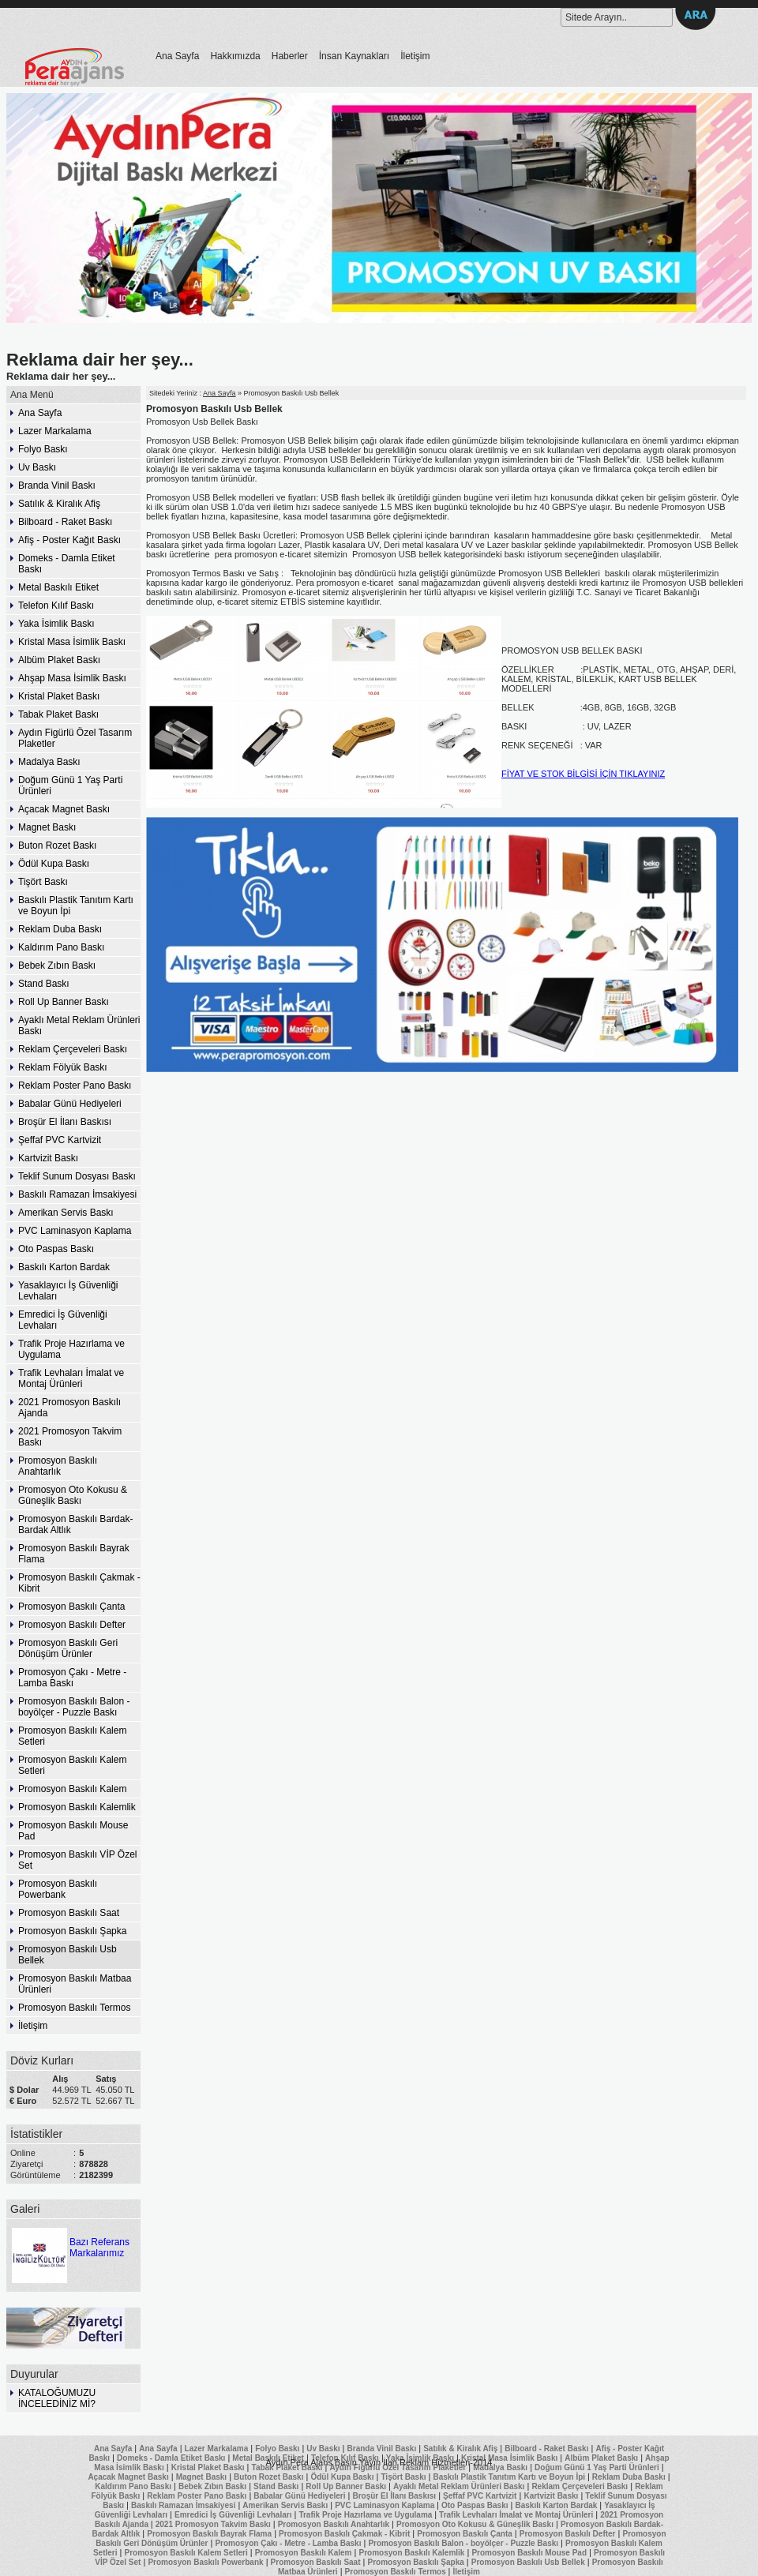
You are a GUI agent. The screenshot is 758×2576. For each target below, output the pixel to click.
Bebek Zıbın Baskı (57, 965)
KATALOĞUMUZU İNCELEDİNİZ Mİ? (57, 2398)
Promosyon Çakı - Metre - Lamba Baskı (72, 1678)
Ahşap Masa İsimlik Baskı (72, 678)
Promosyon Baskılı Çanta (71, 1606)
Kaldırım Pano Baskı (61, 947)
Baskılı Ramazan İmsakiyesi (77, 1194)
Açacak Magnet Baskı (64, 809)
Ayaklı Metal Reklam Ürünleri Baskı (79, 1025)
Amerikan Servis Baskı (66, 1212)
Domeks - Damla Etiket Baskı (66, 564)
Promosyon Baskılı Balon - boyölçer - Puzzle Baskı (73, 1707)
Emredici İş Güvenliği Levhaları (62, 1320)
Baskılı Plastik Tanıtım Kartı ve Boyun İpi (75, 905)
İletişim (415, 56)
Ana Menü (32, 394)
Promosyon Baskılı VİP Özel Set (77, 1860)
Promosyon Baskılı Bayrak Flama (73, 1554)
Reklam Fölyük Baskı (62, 1067)
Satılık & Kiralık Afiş (59, 503)
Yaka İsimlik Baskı (56, 623)
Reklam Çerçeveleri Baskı (72, 1049)
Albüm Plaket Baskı (59, 660)
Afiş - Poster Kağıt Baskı (69, 540)
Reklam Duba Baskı (60, 929)
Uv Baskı (37, 467)
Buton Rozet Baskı (57, 845)
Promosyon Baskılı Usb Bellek (67, 1955)
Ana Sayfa (177, 56)
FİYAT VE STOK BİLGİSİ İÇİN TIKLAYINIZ (583, 773)
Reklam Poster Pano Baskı (74, 1085)
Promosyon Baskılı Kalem (72, 1788)
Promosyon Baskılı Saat (68, 1912)
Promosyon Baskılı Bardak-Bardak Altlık (75, 1524)
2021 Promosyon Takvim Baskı (70, 1437)
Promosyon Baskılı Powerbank (57, 1889)
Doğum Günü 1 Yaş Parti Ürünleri (70, 785)
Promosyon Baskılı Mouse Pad (73, 1831)
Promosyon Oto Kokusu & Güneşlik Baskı (72, 1495)
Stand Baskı (43, 983)
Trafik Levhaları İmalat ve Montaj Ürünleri (71, 1378)
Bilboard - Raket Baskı (65, 521)
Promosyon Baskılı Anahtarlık (57, 1466)
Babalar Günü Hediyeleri (70, 1103)
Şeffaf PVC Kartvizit (59, 1140)
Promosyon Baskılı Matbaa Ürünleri (74, 1984)
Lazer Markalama (55, 431)
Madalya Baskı (49, 761)
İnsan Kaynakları (354, 56)
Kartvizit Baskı (48, 1158)
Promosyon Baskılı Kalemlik (77, 1807)
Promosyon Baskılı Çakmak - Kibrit (79, 1583)
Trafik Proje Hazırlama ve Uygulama (71, 1349)
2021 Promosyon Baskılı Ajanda (69, 1408)
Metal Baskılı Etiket (58, 587)
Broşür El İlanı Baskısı (64, 1121)
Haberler (290, 56)
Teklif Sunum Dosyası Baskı (77, 1176)
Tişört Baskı (43, 881)
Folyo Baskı (43, 449)
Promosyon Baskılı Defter (72, 1624)
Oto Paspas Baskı (56, 1248)
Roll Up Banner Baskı (63, 1001)
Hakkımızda (235, 56)
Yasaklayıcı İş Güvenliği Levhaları (68, 1291)
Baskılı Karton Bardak (64, 1267)
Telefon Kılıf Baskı (56, 605)
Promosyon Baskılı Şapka (72, 1931)
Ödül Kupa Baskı (53, 863)
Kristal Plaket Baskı (58, 696)
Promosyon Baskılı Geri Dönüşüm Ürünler (68, 1648)
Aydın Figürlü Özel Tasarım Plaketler (75, 738)
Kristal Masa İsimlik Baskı (72, 641)
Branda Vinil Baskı (57, 485)
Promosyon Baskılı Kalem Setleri (72, 1736)
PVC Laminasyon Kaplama (74, 1230)
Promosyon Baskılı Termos (74, 2007)
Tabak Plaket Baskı (58, 714)
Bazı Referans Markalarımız (69, 2242)
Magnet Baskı (47, 827)
